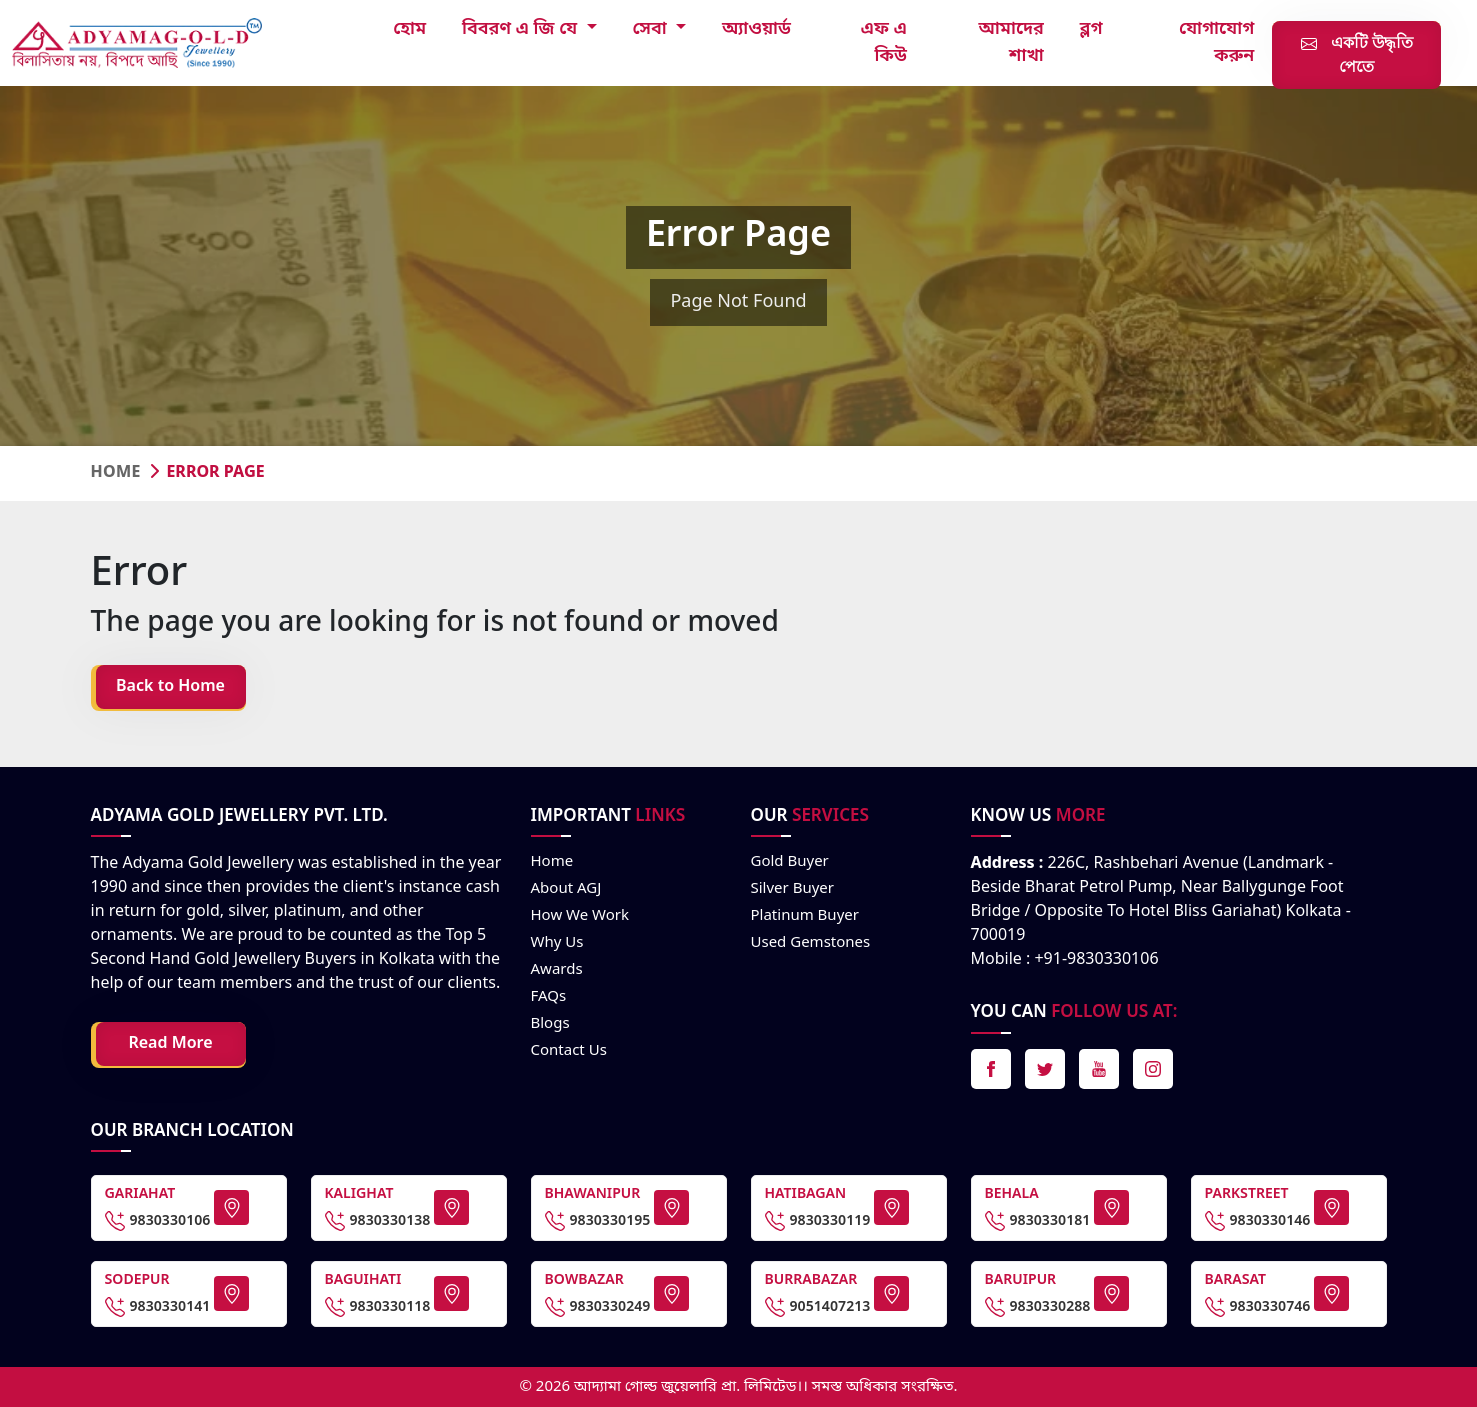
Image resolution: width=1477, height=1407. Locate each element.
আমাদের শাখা (1011, 42)
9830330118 (378, 1307)
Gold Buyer (790, 862)
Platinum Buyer (805, 916)
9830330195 (598, 1221)
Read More (170, 1044)
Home (116, 473)
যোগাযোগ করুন (1216, 42)
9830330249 (598, 1307)
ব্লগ (1091, 29)
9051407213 (818, 1307)
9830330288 (1038, 1307)
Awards (557, 970)
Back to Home (170, 687)
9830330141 (158, 1307)
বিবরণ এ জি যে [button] (522, 29)
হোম (409, 29)
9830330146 (1258, 1221)
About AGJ (566, 889)
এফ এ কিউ (884, 42)
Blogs (550, 1024)
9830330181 (1038, 1221)
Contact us (569, 1051)
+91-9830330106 (1096, 960)
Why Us (557, 943)
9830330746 (1258, 1307)
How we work (580, 916)
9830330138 (378, 1221)
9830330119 (818, 1221)
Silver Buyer (792, 889)
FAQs (549, 997)
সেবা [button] (652, 29)
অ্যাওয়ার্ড (756, 29)
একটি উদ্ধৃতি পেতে (1357, 54)
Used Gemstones (811, 943)
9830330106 (158, 1221)
